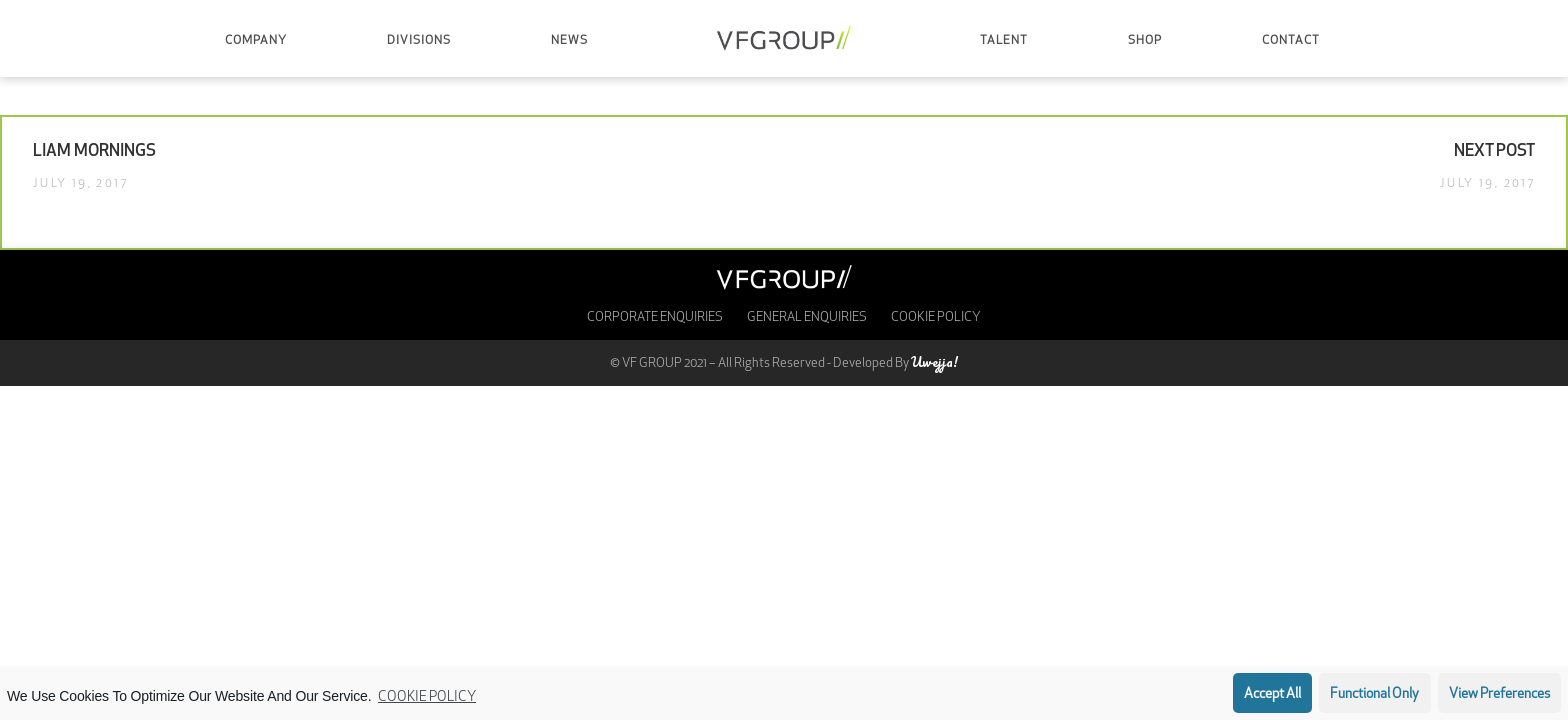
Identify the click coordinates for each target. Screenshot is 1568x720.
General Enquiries (807, 317)
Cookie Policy (427, 697)
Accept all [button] (1272, 694)
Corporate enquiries (655, 317)
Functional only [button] (1374, 694)
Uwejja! (934, 361)
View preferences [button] (1499, 694)
